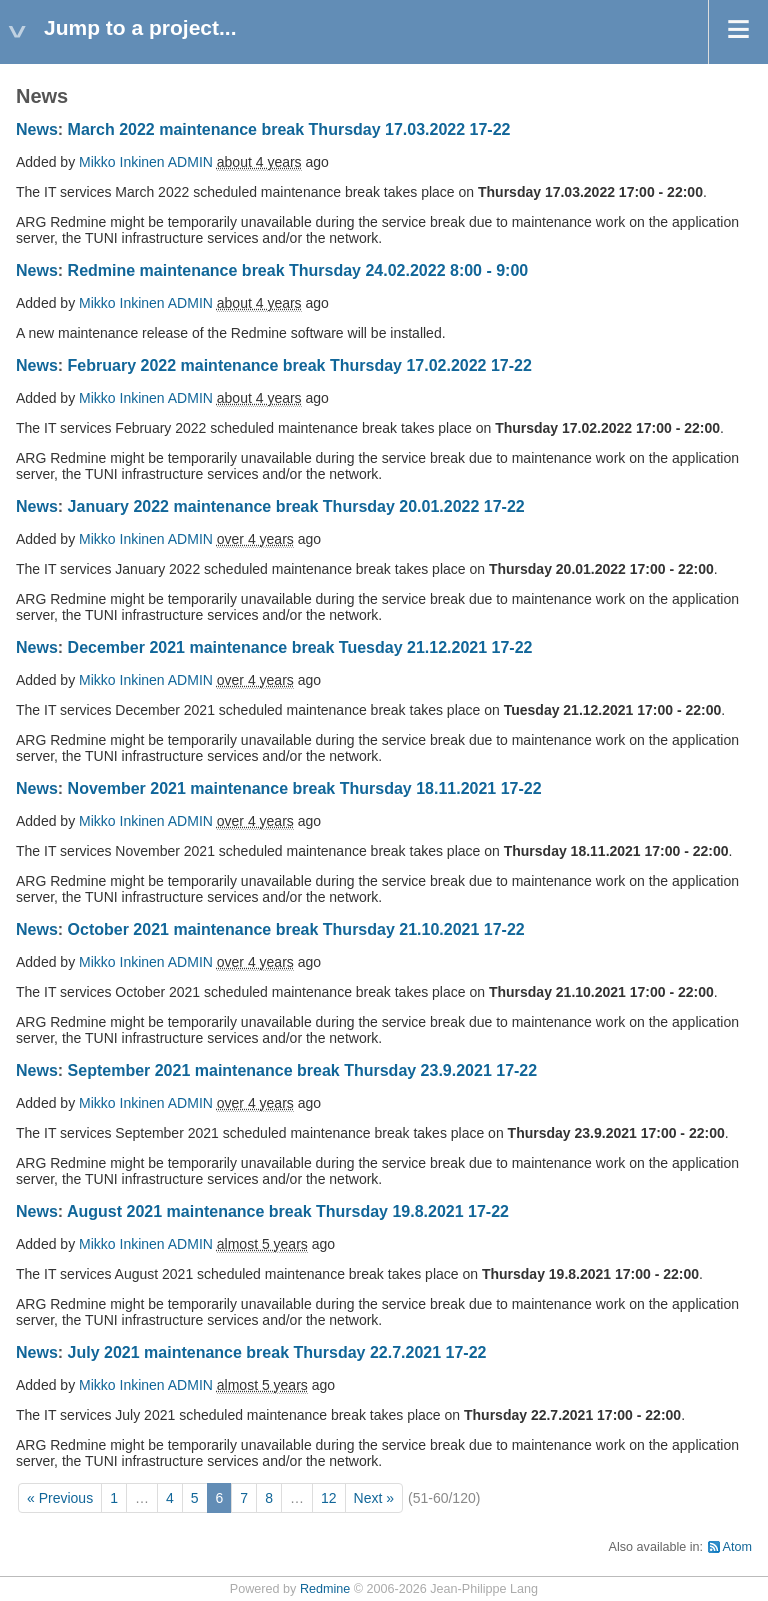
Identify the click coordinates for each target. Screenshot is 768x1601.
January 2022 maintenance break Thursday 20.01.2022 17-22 (296, 506)
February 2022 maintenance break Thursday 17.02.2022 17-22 (300, 365)
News (37, 129)
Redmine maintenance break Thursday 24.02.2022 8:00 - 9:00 (298, 270)
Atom (737, 1547)
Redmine (325, 1589)
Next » (374, 1498)
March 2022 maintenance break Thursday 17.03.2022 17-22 (289, 129)
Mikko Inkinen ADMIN (146, 162)
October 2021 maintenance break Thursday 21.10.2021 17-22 (296, 929)
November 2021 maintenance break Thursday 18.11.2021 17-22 (305, 788)
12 (329, 1498)
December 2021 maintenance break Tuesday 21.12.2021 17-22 (300, 647)
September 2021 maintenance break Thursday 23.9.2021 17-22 (303, 1070)
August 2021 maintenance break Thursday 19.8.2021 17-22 (288, 1211)
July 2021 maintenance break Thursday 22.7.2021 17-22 (277, 1352)
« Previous (60, 1498)
